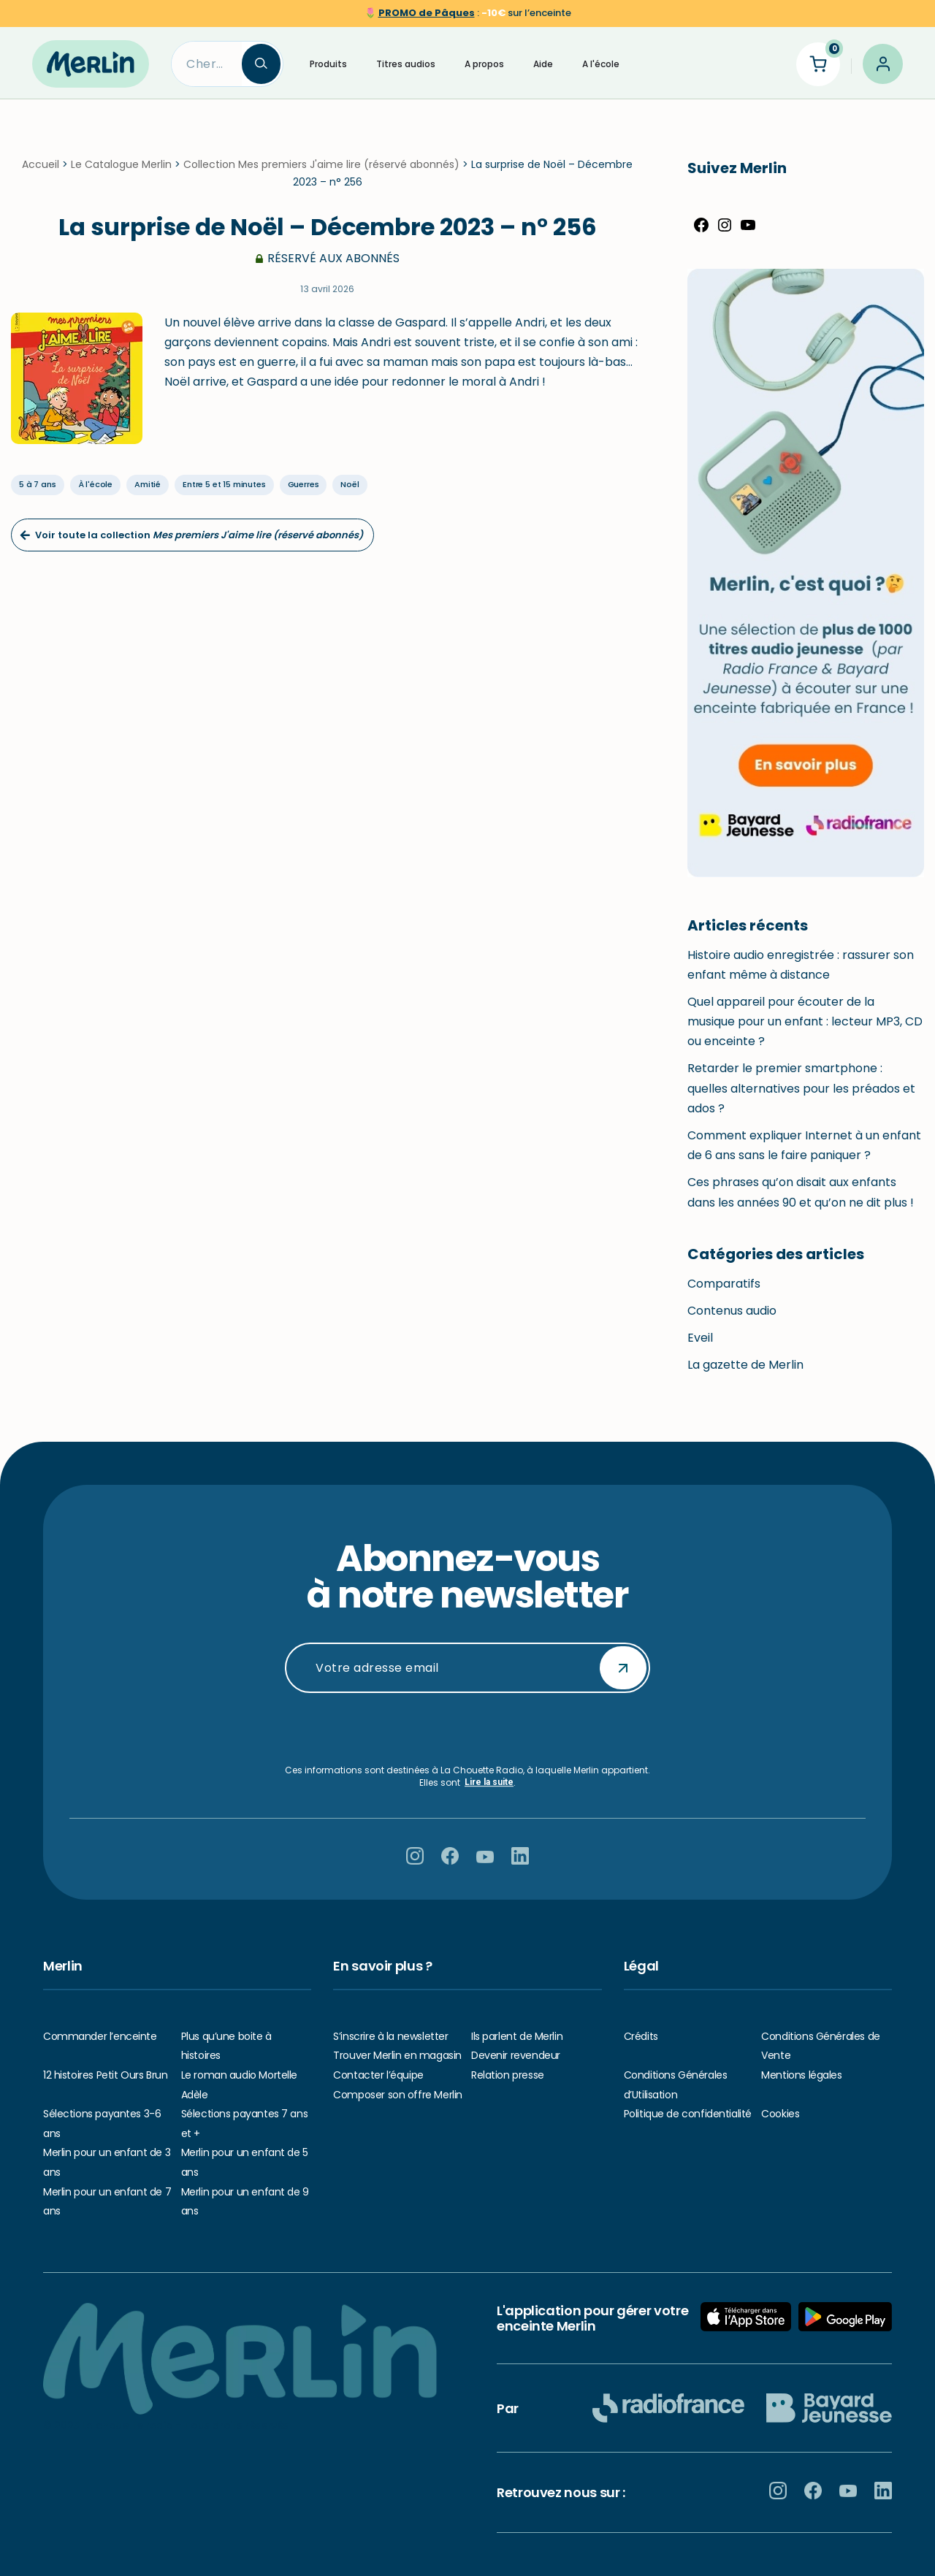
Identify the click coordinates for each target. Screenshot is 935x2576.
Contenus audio (731, 1310)
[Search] (207, 64)
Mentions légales (801, 2075)
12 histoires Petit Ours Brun (105, 2075)
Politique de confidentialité (688, 2113)
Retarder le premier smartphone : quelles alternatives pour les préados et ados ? (801, 1088)
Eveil (700, 1337)
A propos (484, 64)
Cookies (780, 2113)
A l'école (600, 64)
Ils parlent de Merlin (516, 2036)
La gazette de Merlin (745, 1364)
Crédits (641, 2036)
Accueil (40, 164)
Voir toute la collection (191, 535)
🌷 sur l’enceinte (468, 13)
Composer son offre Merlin (397, 2094)
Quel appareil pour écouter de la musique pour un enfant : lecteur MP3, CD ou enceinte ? (805, 1021)
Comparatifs (723, 1283)
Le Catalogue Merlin (121, 164)
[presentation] (467, 1728)
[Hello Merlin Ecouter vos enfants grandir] (90, 63)
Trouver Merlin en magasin (397, 2055)
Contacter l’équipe (378, 2075)
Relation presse (507, 2075)
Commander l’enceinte (100, 2036)
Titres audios (405, 64)
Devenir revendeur (515, 2055)
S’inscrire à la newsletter (390, 2036)
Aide (543, 64)
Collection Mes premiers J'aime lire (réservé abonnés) (321, 164)
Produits (328, 64)
